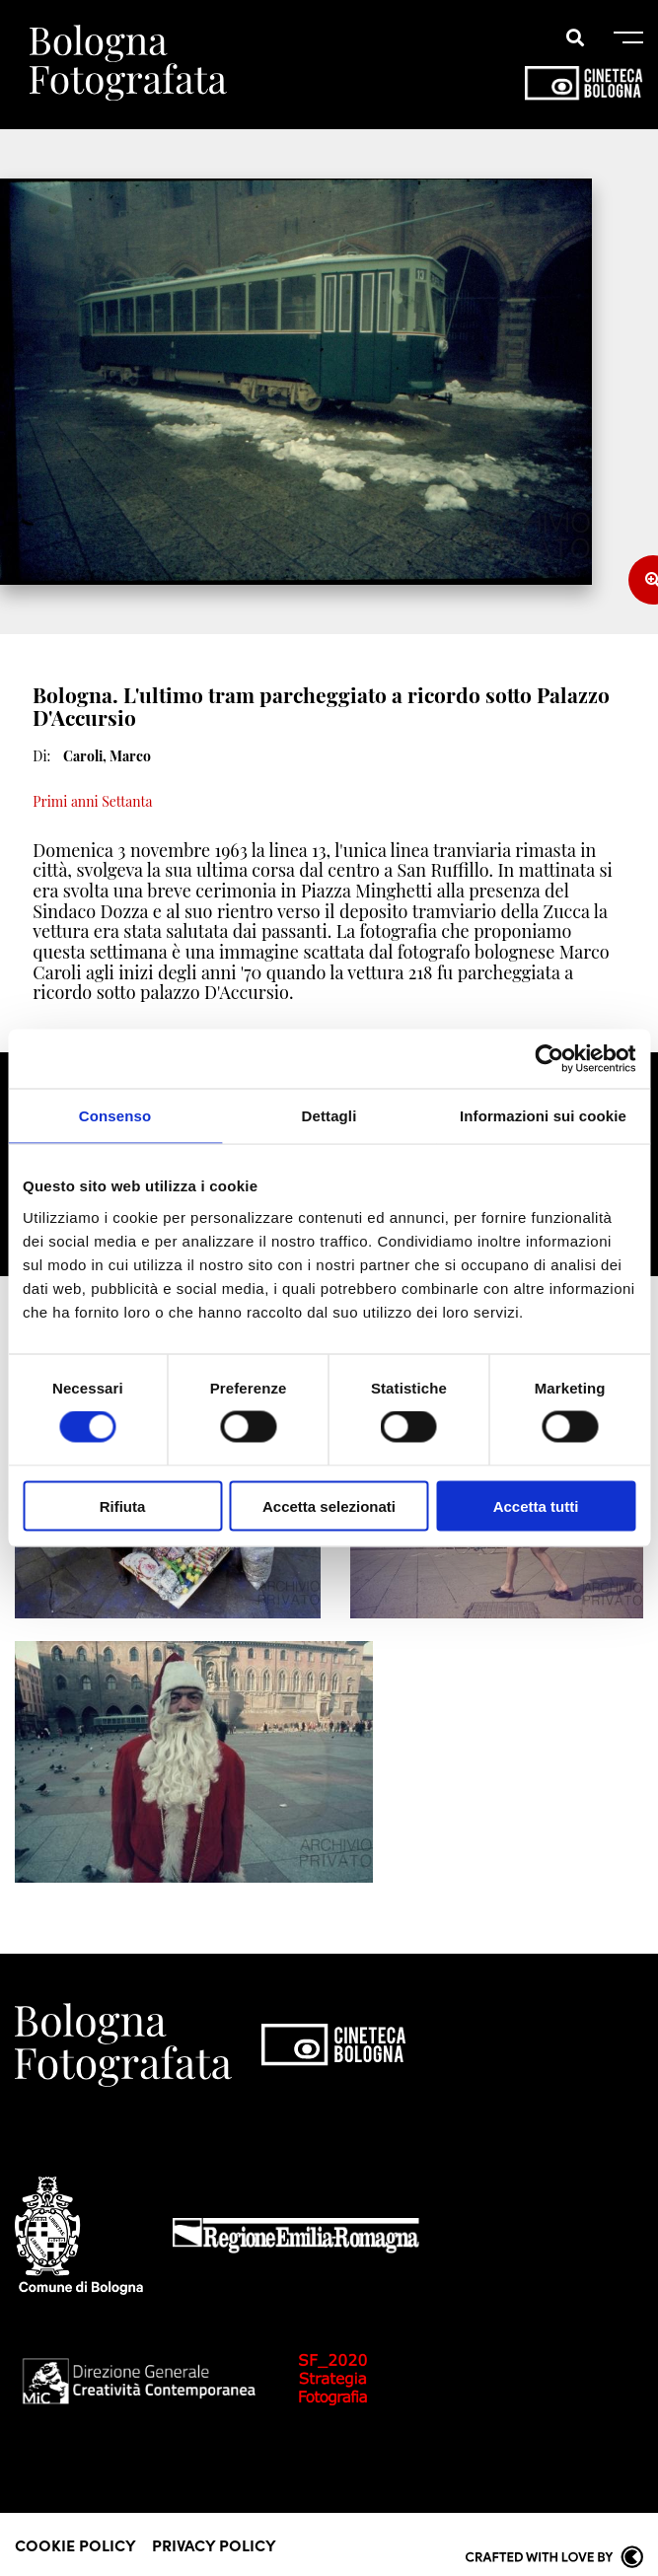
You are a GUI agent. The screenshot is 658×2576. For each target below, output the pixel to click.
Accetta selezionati (329, 1505)
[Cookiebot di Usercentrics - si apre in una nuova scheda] (549, 1059)
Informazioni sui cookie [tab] (543, 1116)
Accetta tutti (536, 1505)
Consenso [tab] (115, 1116)
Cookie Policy (75, 2544)
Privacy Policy (214, 2544)
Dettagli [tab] (329, 1116)
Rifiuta (123, 1505)
